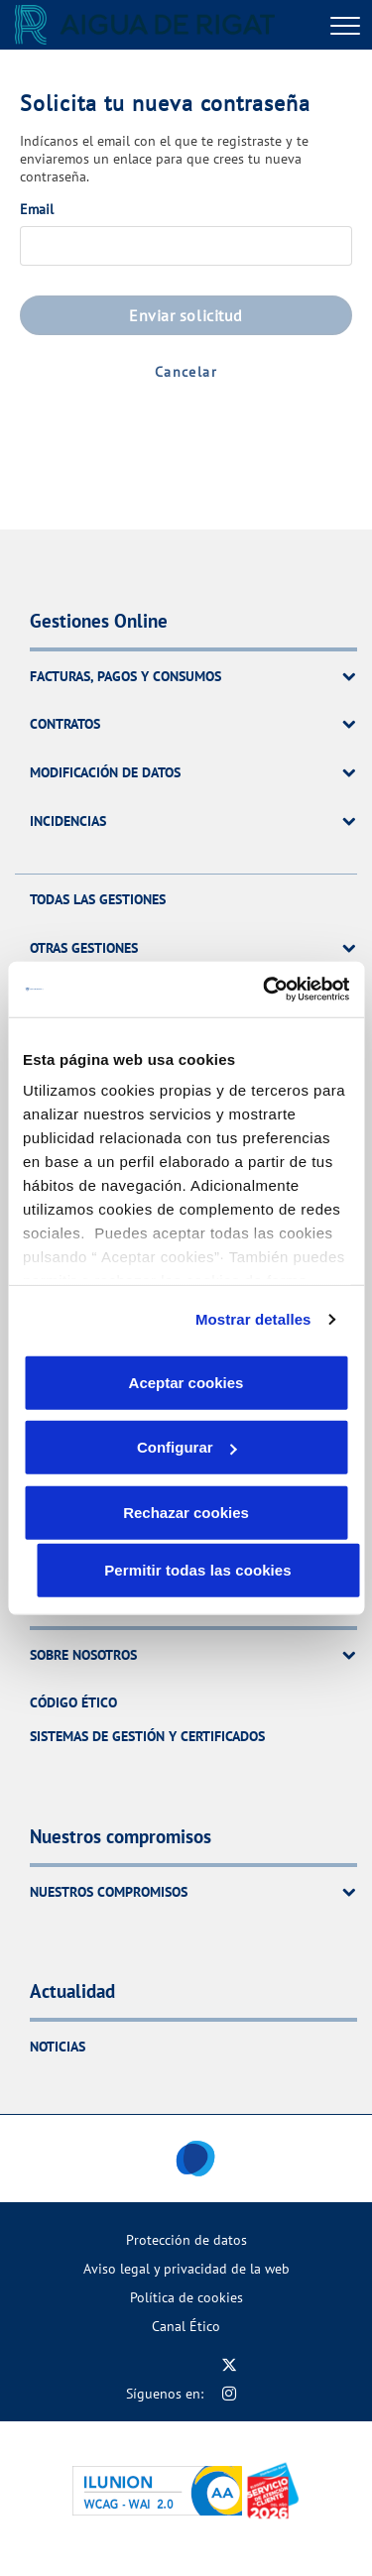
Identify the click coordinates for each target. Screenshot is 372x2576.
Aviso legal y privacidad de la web (186, 2268)
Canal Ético (186, 2325)
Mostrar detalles (253, 1319)
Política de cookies (186, 2296)
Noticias (57, 2046)
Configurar (187, 1447)
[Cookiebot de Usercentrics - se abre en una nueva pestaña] (265, 989)
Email (37, 209)
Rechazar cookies (186, 1511)
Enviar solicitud (186, 315)
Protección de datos (186, 2239)
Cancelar (186, 372)
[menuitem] (186, 2239)
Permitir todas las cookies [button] (198, 1569)
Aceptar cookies (186, 1381)
